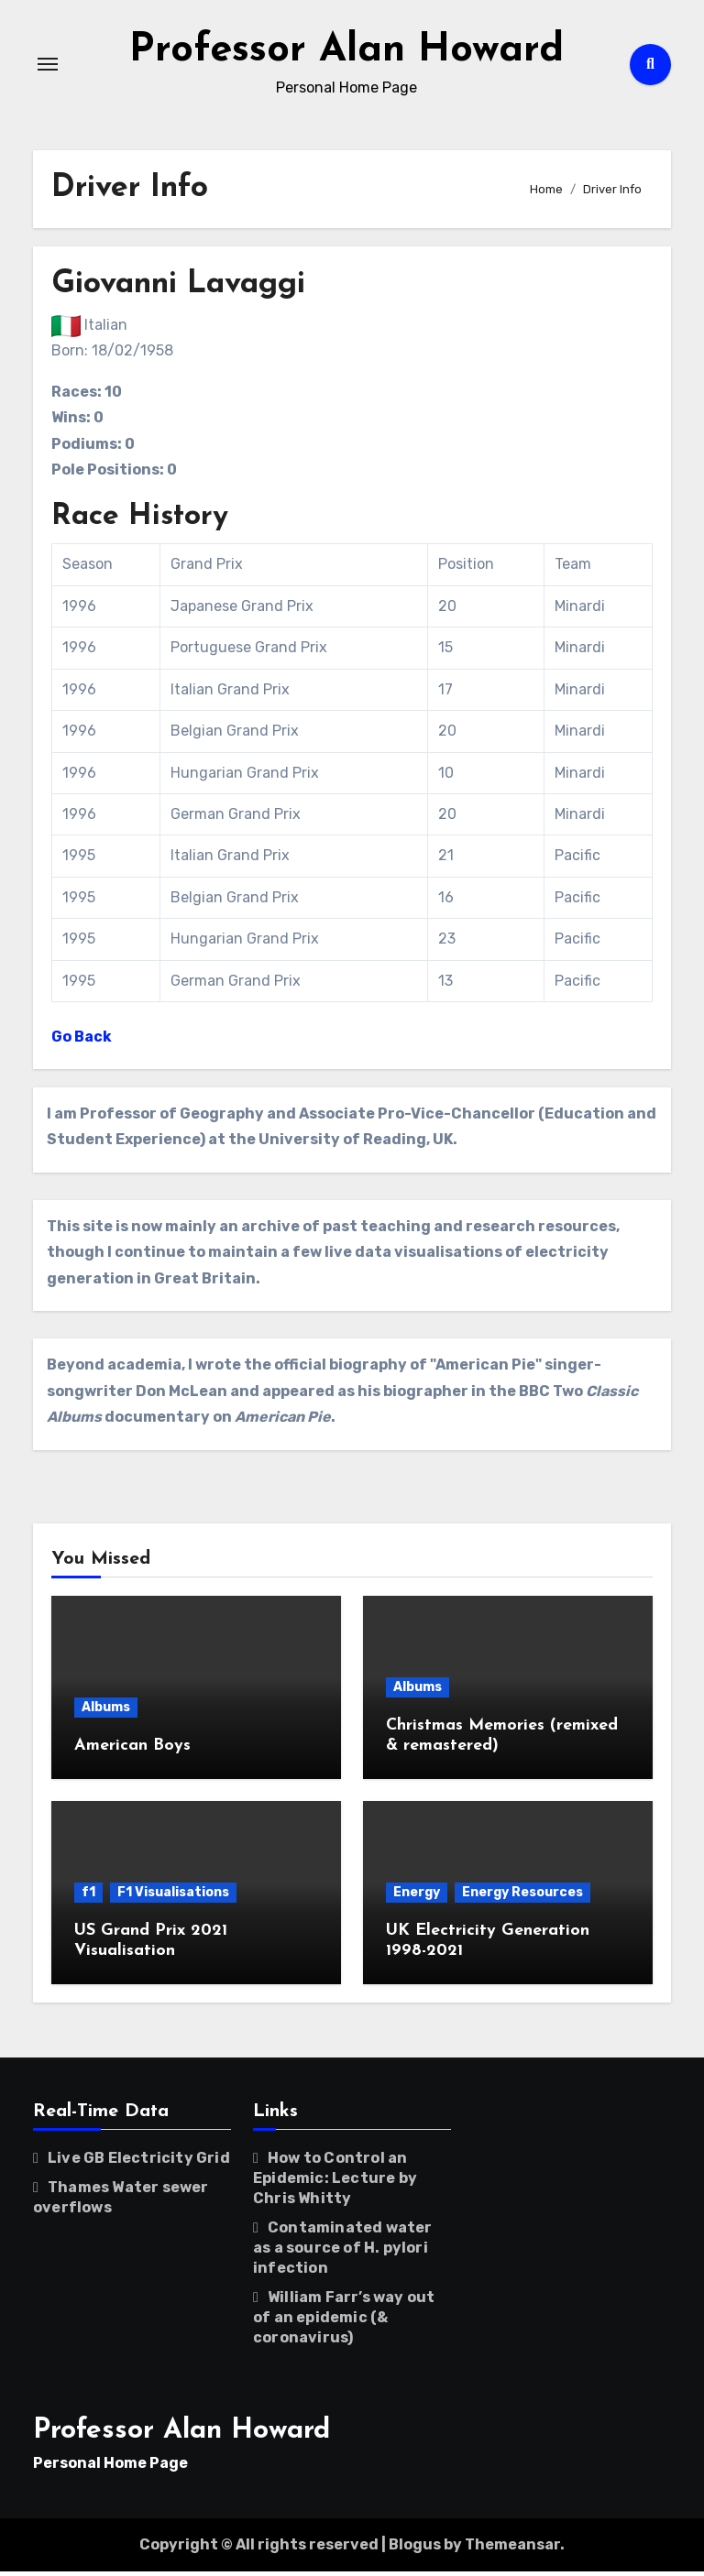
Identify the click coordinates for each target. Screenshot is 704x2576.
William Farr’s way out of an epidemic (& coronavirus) (343, 2321)
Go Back (81, 1041)
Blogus (415, 2548)
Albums (106, 1711)
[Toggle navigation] (47, 66)
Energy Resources (522, 1897)
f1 (88, 1897)
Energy (416, 1897)
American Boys (132, 1749)
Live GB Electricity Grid (139, 2161)
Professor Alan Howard (346, 52)
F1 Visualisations (173, 1897)
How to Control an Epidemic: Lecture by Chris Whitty (335, 2181)
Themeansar (512, 2548)
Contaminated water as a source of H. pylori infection (343, 2251)
